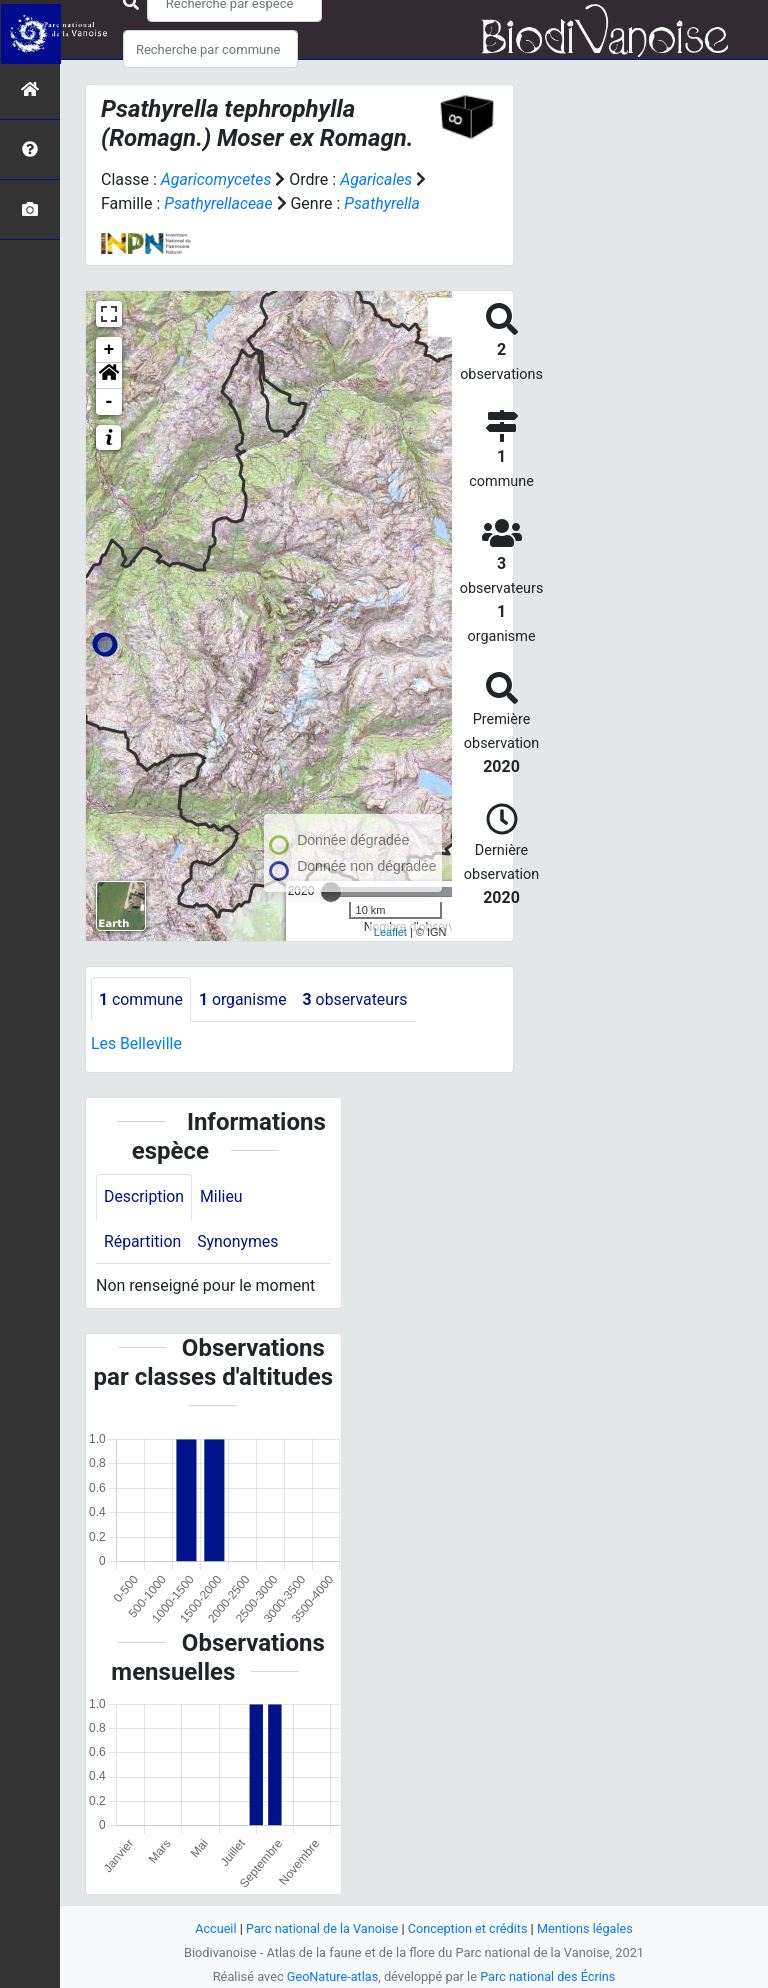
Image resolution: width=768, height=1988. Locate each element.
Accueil (214, 1928)
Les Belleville (137, 1044)
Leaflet (390, 932)
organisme (244, 999)
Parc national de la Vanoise (321, 1928)
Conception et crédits (468, 1928)
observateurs (358, 999)
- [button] (109, 402)
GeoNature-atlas (331, 1976)
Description (144, 1196)
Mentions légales (586, 1928)
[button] (109, 376)
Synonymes (239, 1241)
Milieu (222, 1196)
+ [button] (109, 350)
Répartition (143, 1241)
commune (141, 999)
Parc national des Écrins (548, 1976)
